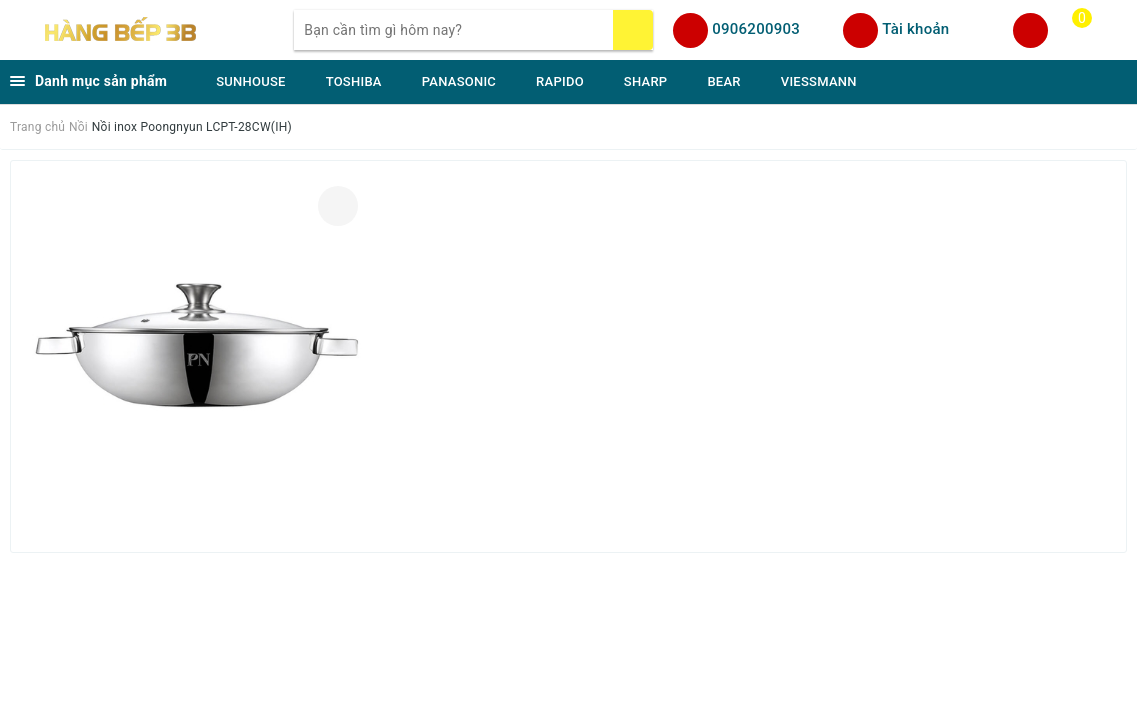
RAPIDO (560, 81)
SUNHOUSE (251, 81)
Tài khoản (915, 29)
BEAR (723, 81)
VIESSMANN (819, 81)
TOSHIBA (354, 81)
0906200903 (756, 29)
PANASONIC (459, 81)
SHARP (646, 81)
